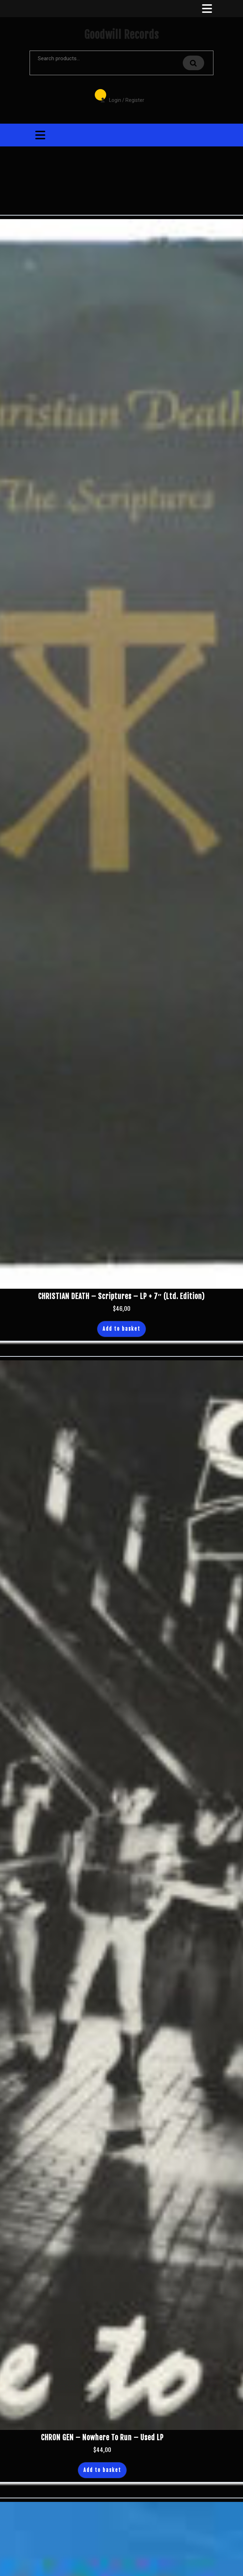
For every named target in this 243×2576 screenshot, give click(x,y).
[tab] (206, 8)
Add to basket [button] (121, 1329)
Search (193, 63)
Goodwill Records (121, 34)
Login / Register (118, 95)
